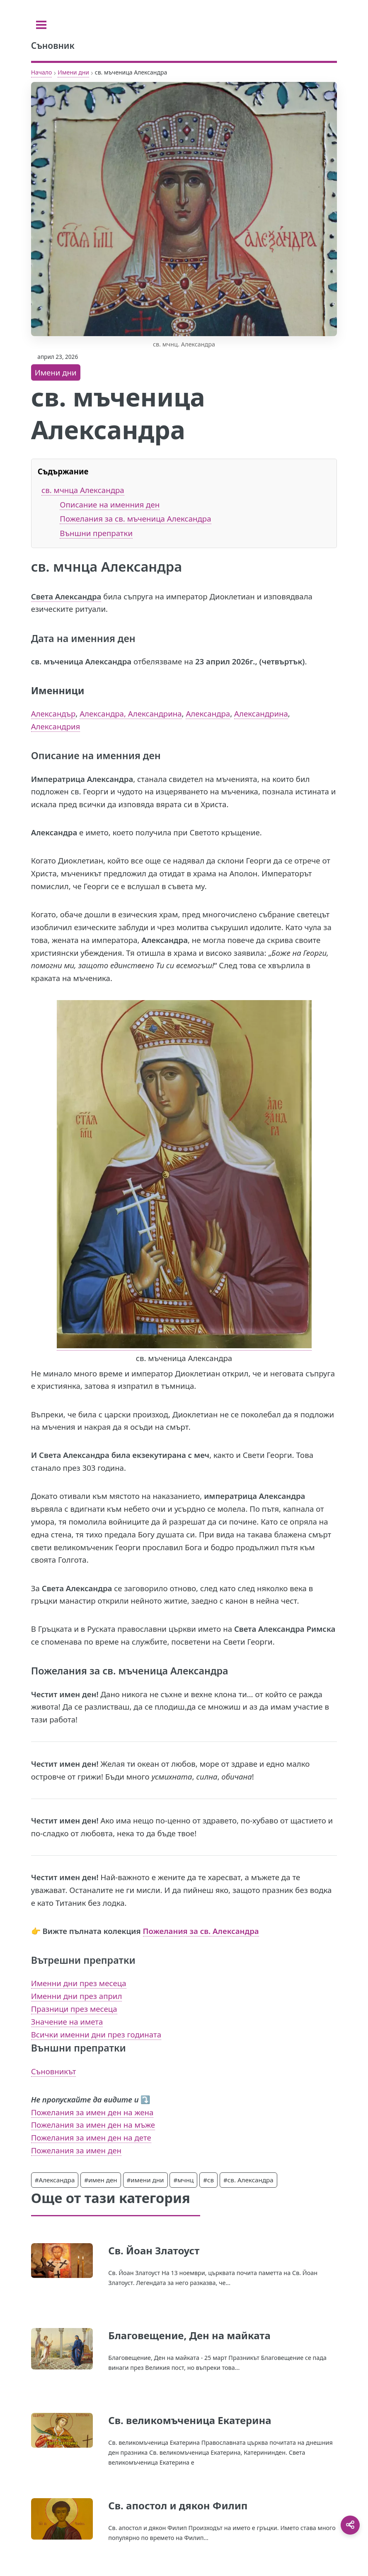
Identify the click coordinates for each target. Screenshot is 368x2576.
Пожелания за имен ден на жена (92, 2112)
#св (208, 2180)
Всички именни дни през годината (96, 2034)
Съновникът (53, 2071)
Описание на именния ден (110, 504)
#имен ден (100, 2180)
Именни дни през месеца (78, 1983)
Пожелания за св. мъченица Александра (135, 518)
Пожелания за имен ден (76, 2150)
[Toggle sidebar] (41, 25)
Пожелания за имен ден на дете (91, 2137)
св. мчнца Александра (82, 490)
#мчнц (183, 2180)
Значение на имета (67, 2021)
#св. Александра (248, 2180)
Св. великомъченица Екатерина (189, 2420)
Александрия (55, 726)
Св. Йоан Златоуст (153, 2250)
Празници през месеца (74, 2009)
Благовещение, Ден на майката (189, 2335)
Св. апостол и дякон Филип (177, 2505)
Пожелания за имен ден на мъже (93, 2124)
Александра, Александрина (131, 713)
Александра (208, 713)
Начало (41, 72)
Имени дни (73, 72)
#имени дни (145, 2180)
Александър (53, 713)
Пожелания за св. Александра (201, 1931)
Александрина (261, 713)
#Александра (55, 2180)
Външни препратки (96, 533)
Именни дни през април (76, 1996)
